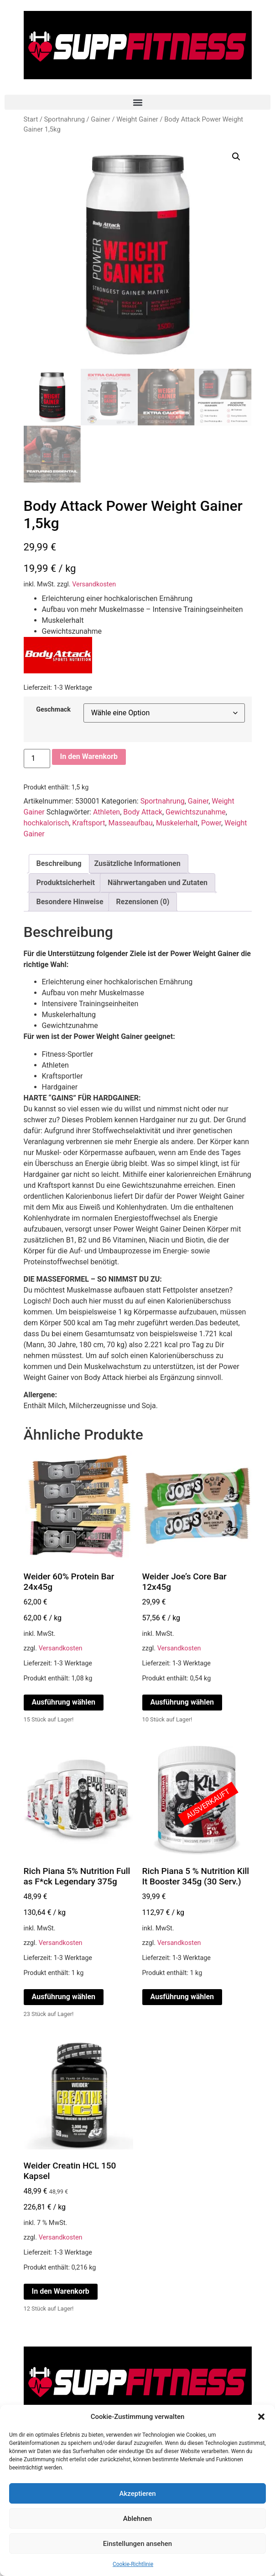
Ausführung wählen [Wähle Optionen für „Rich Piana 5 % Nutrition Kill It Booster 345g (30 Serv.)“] (182, 1996)
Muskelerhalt (177, 823)
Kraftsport (88, 823)
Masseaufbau (131, 823)
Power (211, 823)
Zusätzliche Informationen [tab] (137, 863)
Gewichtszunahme (196, 812)
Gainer (100, 119)
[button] (261, 2416)
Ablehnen (137, 2519)
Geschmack (53, 710)
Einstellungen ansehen (137, 2544)
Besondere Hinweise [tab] (70, 901)
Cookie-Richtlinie (133, 2564)
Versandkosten (94, 584)
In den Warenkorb (89, 756)
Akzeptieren (137, 2493)
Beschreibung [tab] (59, 863)
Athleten (106, 812)
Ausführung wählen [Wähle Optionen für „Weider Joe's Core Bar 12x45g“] (182, 1702)
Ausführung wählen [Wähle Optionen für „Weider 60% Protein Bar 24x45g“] (64, 1702)
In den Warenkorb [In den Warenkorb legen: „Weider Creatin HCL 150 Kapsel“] (60, 2291)
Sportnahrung (64, 119)
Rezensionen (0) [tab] (143, 901)
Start (31, 119)
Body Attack (142, 812)
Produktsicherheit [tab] (65, 882)
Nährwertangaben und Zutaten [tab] (158, 882)
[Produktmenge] (37, 758)
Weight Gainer (137, 119)
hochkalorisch (46, 823)
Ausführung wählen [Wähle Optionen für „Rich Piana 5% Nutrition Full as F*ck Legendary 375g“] (64, 1996)
